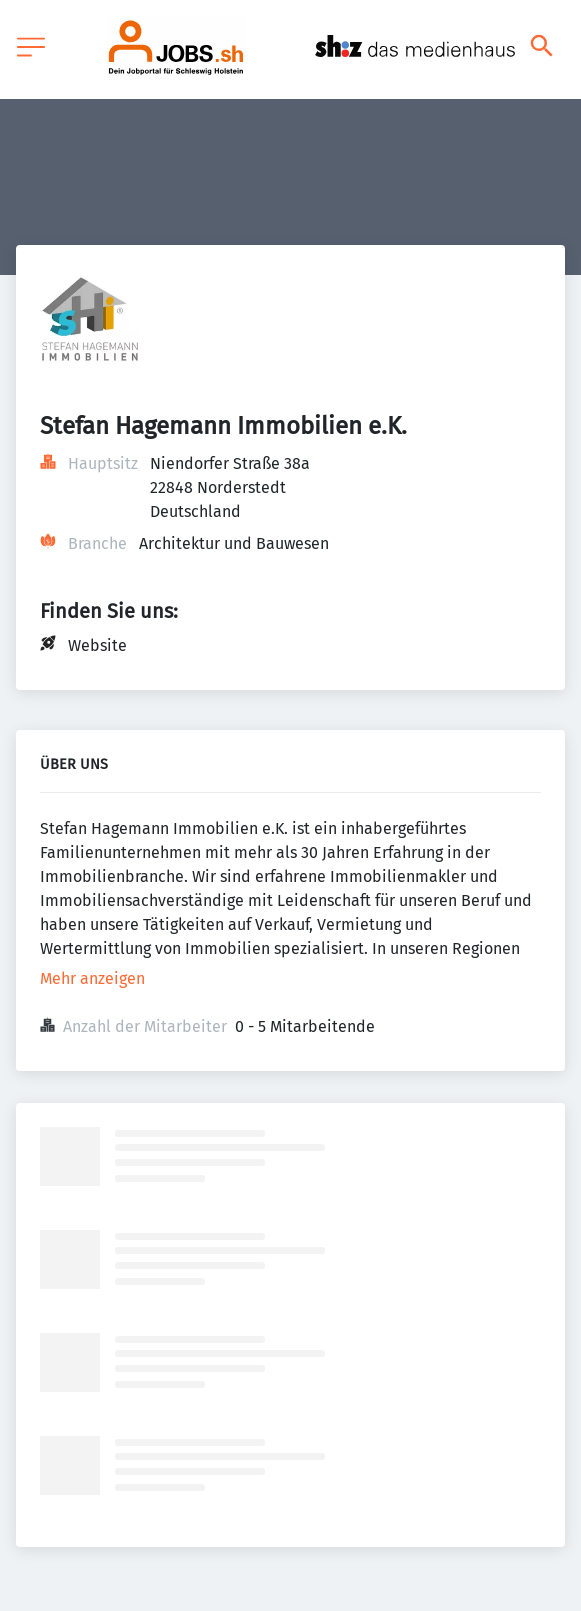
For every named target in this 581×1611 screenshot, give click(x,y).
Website (97, 645)
